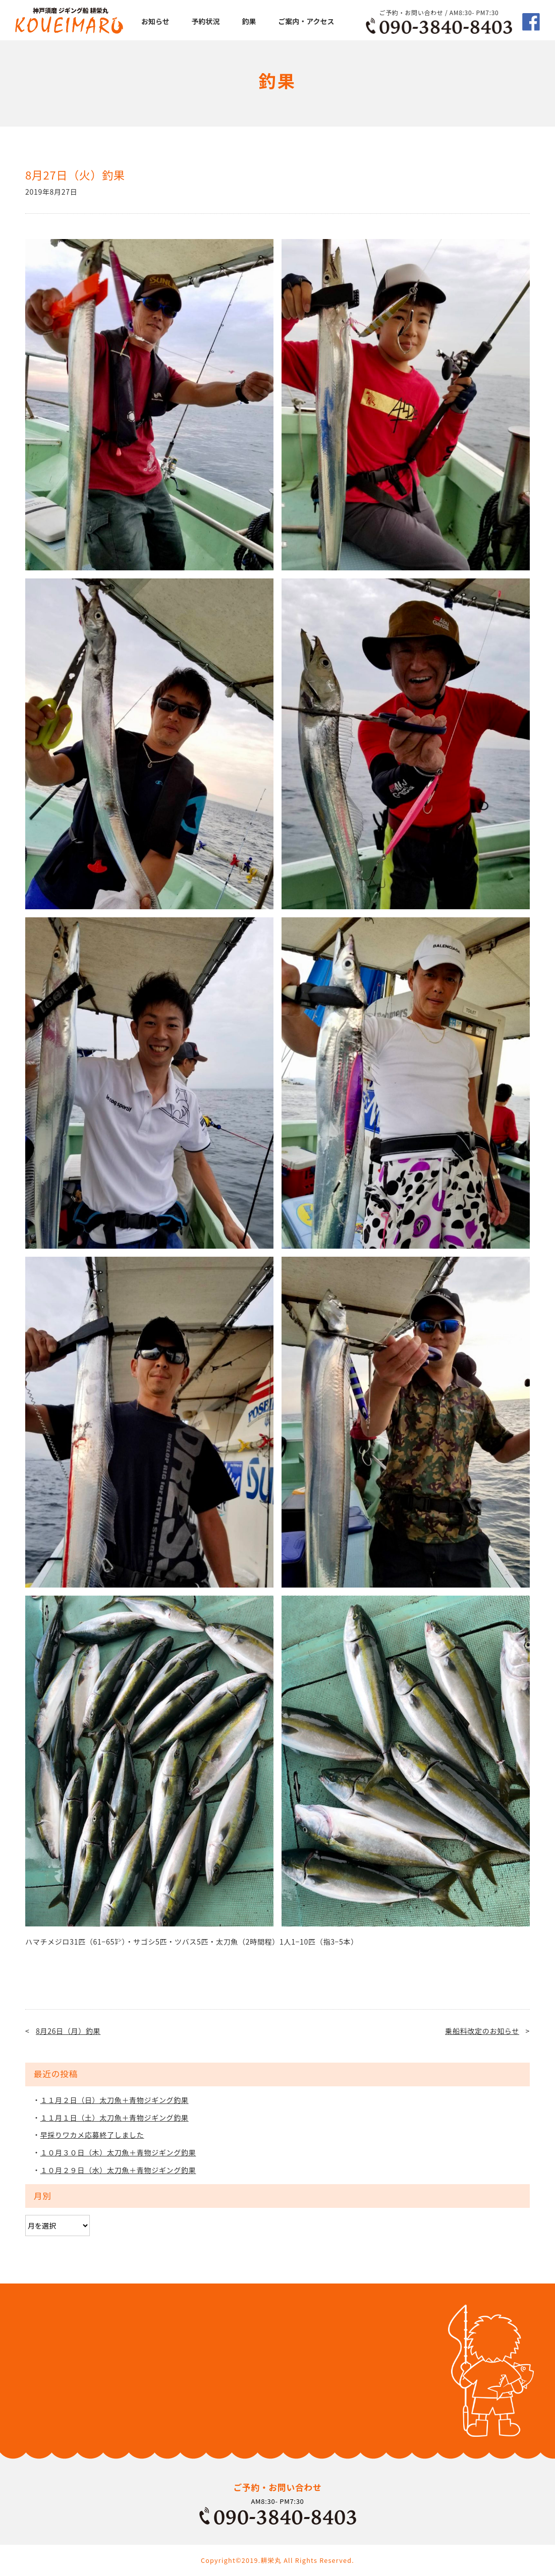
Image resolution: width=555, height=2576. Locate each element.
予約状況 (206, 21)
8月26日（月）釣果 (68, 2031)
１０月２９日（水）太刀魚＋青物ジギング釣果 (118, 2170)
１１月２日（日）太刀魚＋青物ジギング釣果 (114, 2100)
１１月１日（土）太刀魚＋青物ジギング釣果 (114, 2118)
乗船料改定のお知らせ (482, 2031)
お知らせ (155, 21)
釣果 (249, 21)
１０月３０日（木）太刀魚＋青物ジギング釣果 (118, 2152)
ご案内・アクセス (306, 21)
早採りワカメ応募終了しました (92, 2135)
